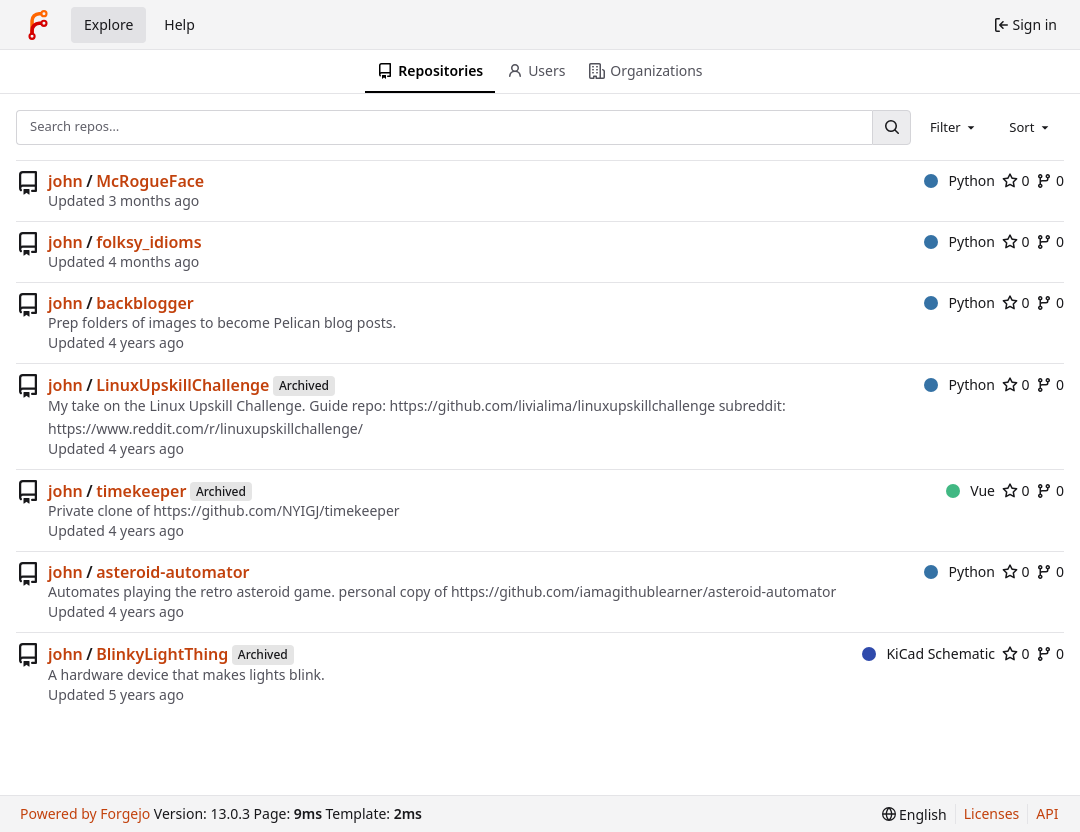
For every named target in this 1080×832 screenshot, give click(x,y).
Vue (970, 490)
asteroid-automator (172, 572)
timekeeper (141, 491)
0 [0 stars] (1016, 180)
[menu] (914, 814)
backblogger (145, 303)
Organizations (645, 70)
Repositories (430, 70)
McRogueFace (150, 181)
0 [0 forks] (1050, 180)
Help (179, 24)
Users (536, 70)
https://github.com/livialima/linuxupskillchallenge (553, 405)
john (65, 181)
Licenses (992, 813)
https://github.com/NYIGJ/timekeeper (276, 510)
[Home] (38, 25)
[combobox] (954, 127)
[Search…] (891, 127)
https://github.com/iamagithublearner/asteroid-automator (643, 591)
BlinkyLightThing (162, 654)
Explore (108, 24)
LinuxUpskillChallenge (182, 385)
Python (959, 180)
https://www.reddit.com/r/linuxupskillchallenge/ (205, 428)
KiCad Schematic (928, 653)
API (1047, 813)
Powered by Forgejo (85, 813)
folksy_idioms (148, 242)
